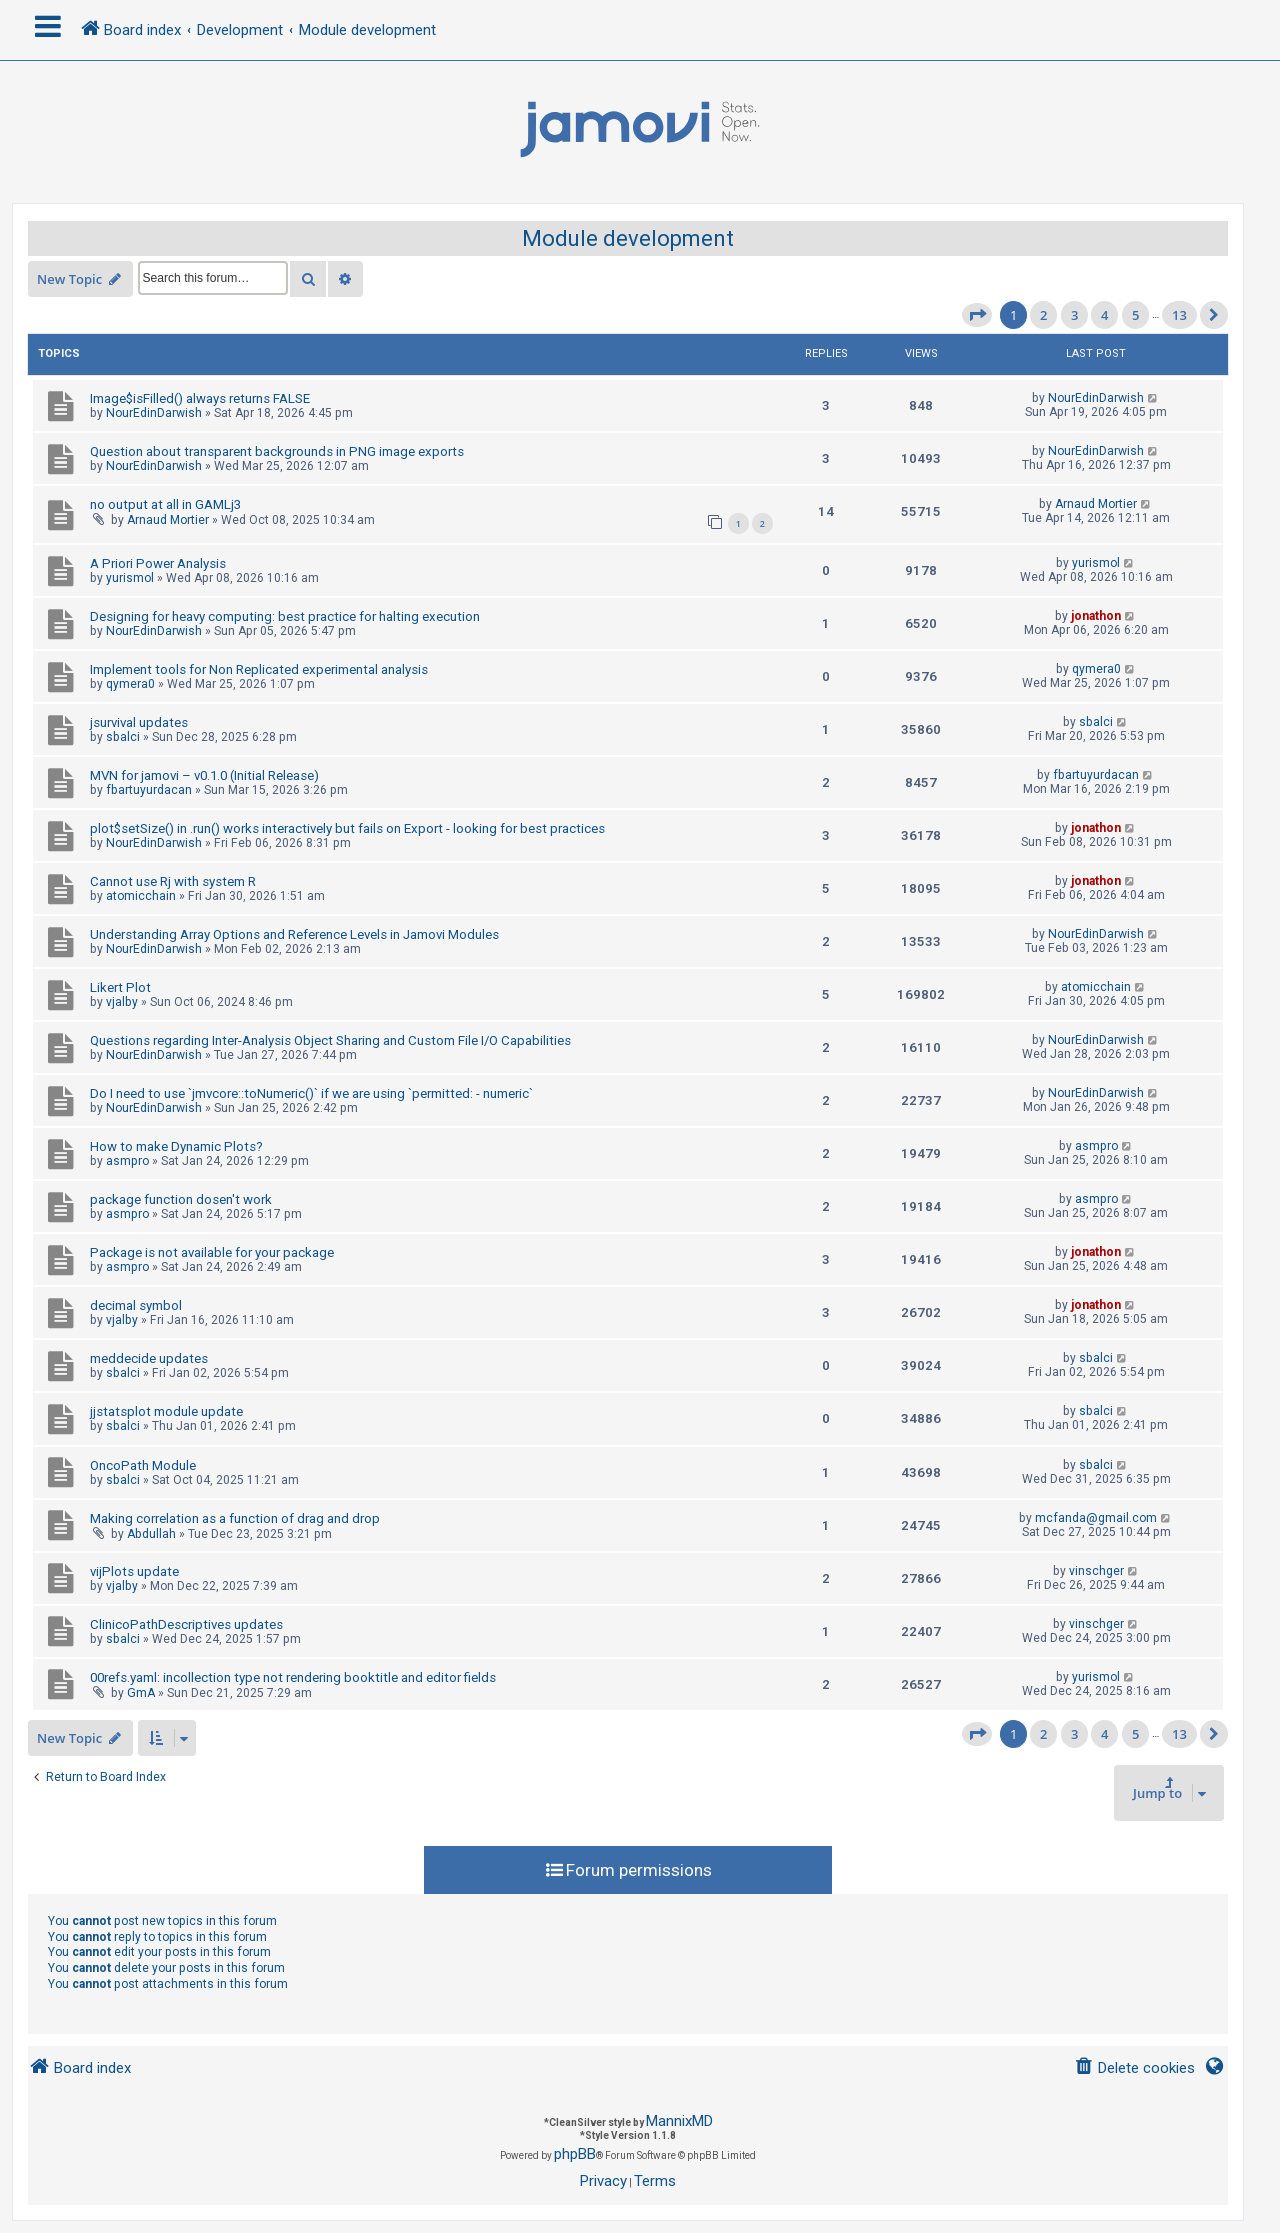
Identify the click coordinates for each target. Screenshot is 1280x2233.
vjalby (122, 1002)
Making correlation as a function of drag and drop (235, 1518)
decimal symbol (136, 1305)
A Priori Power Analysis (158, 563)
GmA (141, 1693)
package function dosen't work (181, 1199)
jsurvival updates (139, 722)
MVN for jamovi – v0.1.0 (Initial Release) (204, 775)
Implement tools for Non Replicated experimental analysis (259, 669)
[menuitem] (1134, 2068)
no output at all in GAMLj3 (165, 504)
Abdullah (151, 1534)
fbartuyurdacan (149, 790)
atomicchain (141, 896)
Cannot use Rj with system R (173, 881)
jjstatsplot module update (166, 1411)
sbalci (123, 737)
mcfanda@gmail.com (1096, 1518)
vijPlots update (134, 1571)
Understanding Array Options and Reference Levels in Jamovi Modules (294, 934)
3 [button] (1074, 315)
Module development (628, 238)
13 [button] (1179, 315)
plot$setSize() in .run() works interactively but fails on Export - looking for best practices (347, 828)
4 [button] (1104, 315)
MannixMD (679, 2121)
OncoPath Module (143, 1465)
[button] (977, 315)
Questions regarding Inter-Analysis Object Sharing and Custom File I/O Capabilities (330, 1040)
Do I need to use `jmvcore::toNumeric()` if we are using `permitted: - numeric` (311, 1093)
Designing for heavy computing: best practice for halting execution (285, 616)
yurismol (130, 578)
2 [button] (1043, 315)
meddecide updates (149, 1358)
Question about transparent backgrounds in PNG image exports (277, 451)
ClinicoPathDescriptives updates (186, 1624)
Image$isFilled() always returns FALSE (200, 398)
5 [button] (1135, 315)
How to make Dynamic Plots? (176, 1146)
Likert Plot (120, 987)
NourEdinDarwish (154, 413)
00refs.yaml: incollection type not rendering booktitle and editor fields (293, 1677)
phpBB (575, 2154)
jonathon (1096, 616)
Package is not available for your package (212, 1252)
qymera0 (130, 684)
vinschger (1096, 1571)
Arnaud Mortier (168, 520)
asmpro (127, 1161)
